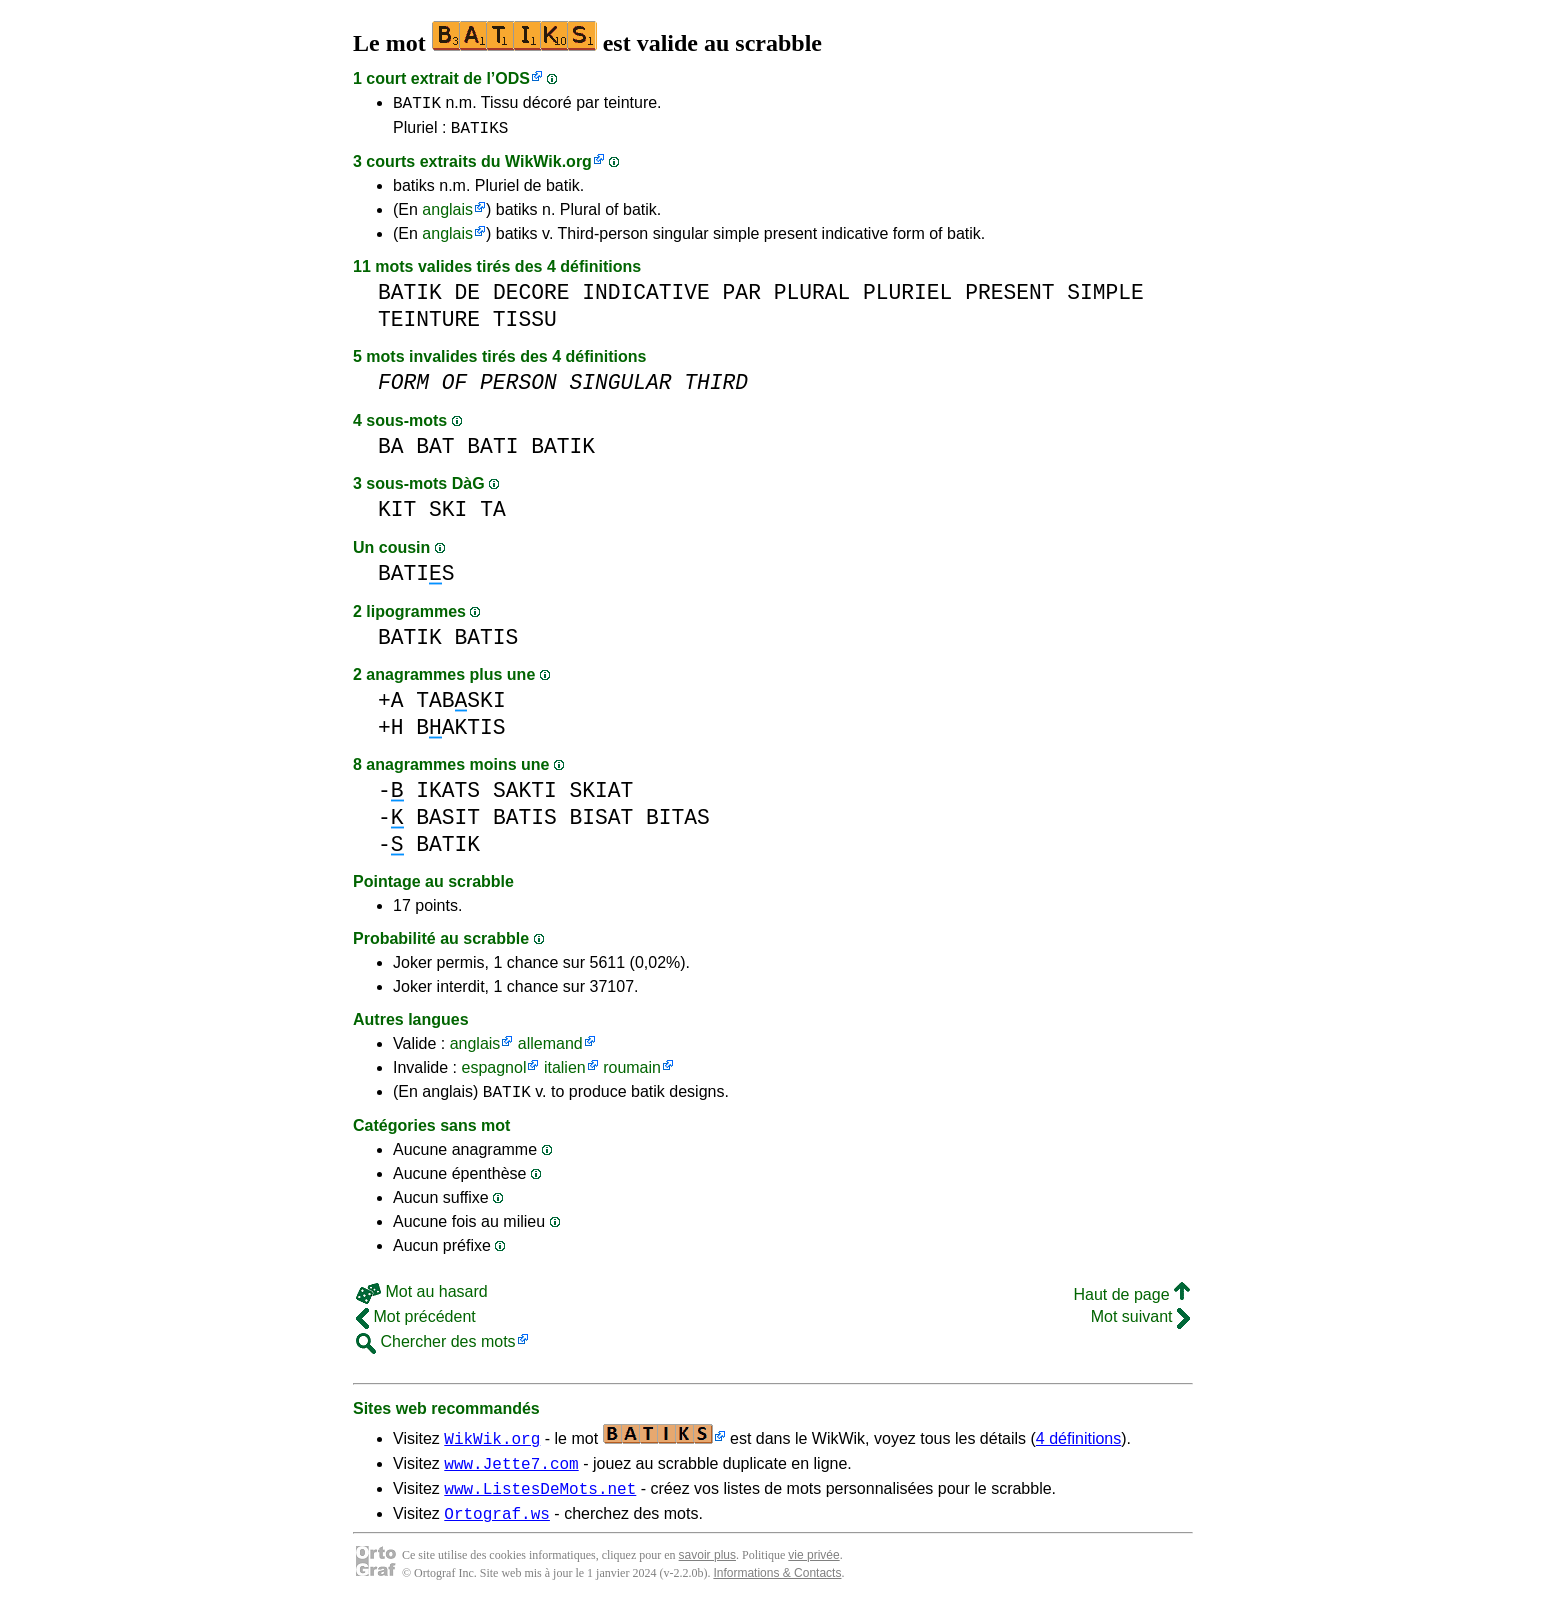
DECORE (531, 298)
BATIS (416, 579)
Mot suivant (1140, 1325)
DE (468, 298)
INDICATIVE (646, 298)
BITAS (678, 823)
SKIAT (601, 796)
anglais (447, 215)
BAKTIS (460, 733)
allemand (550, 1049)
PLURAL (812, 298)
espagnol (493, 1073)
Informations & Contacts (777, 1591)
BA (391, 452)
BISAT (601, 823)
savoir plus (707, 1573)
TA (493, 515)
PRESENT (1009, 298)
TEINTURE (429, 325)
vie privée (813, 1573)
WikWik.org (548, 167)
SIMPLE (1105, 298)
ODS (512, 78)
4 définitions (1078, 1447)
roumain (632, 1073)
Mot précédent (416, 1325)
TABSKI (460, 706)
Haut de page (1131, 1303)
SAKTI (525, 796)
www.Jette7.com (511, 1475)
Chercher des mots (436, 1350)
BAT (435, 452)
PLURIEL (907, 298)
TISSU (525, 325)
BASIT (448, 823)
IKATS (448, 796)
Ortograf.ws (497, 1531)
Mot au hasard (422, 1300)
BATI (492, 452)
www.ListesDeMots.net (540, 1503)
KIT (397, 515)
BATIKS (480, 133)
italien (565, 1073)
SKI (448, 515)
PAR (742, 298)
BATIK (417, 105)
